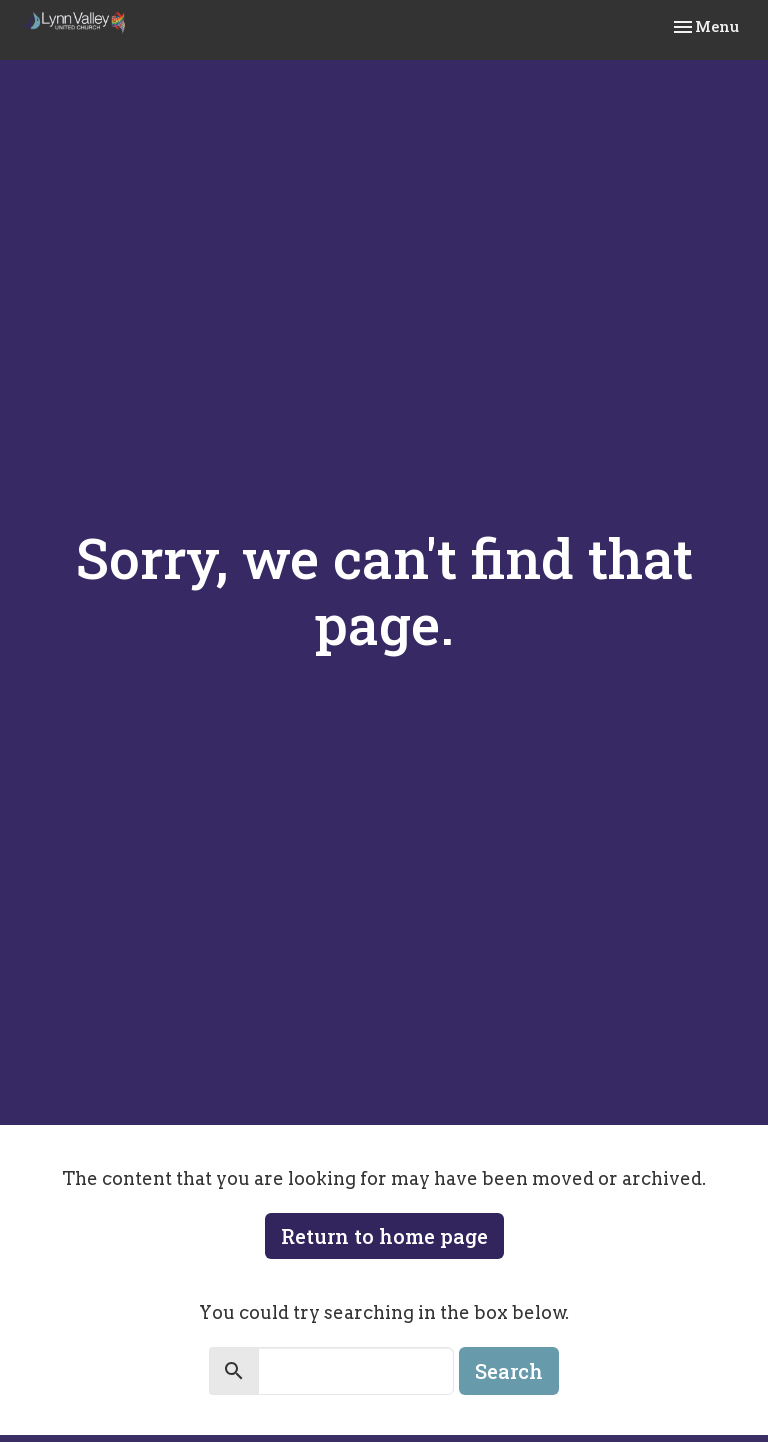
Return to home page (384, 1236)
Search (509, 1371)
